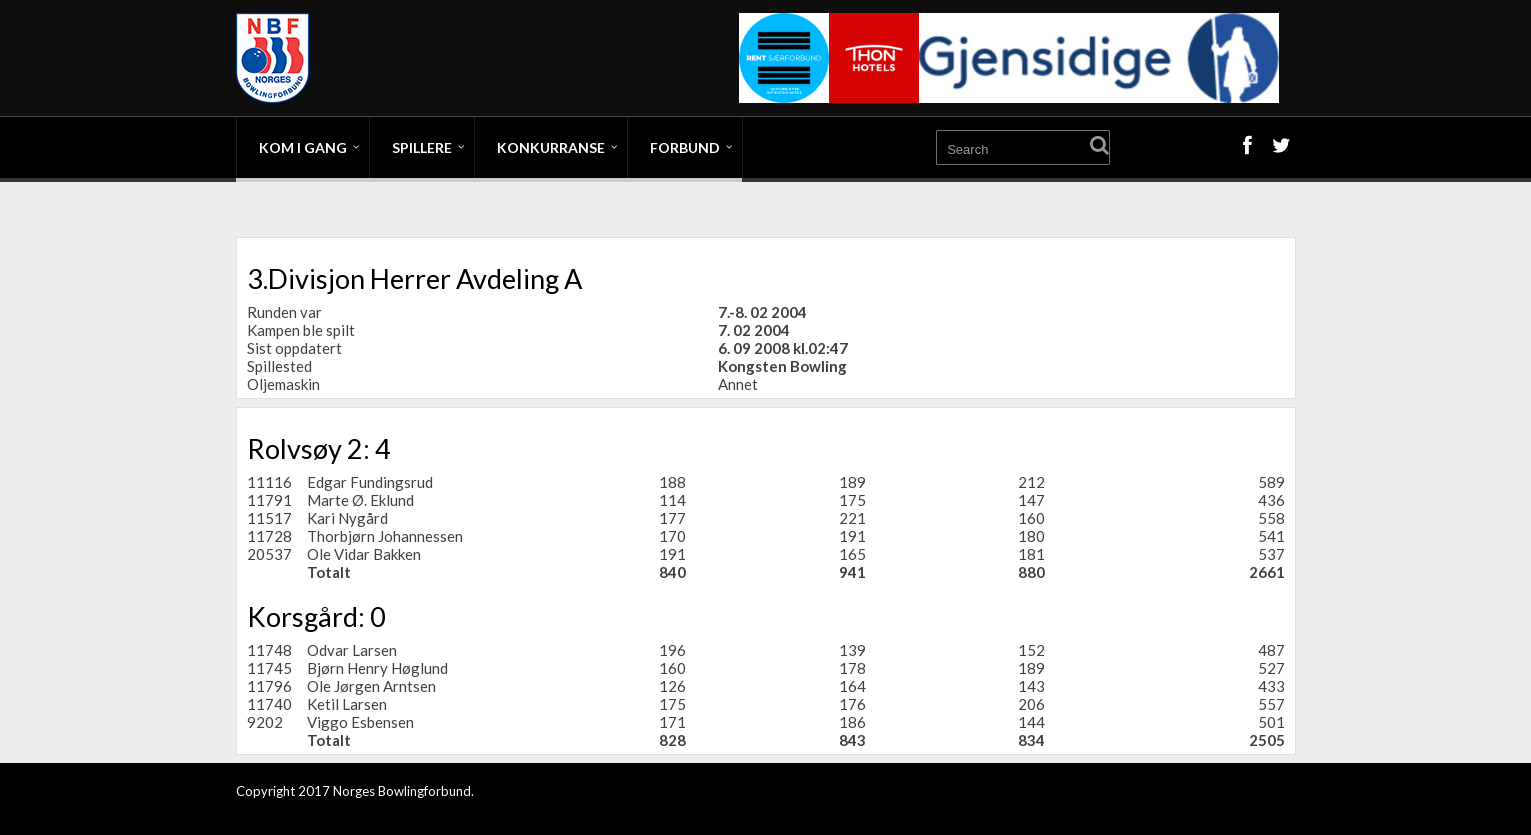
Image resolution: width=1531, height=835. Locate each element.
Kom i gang (303, 147)
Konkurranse (551, 147)
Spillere (422, 147)
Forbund (685, 147)
